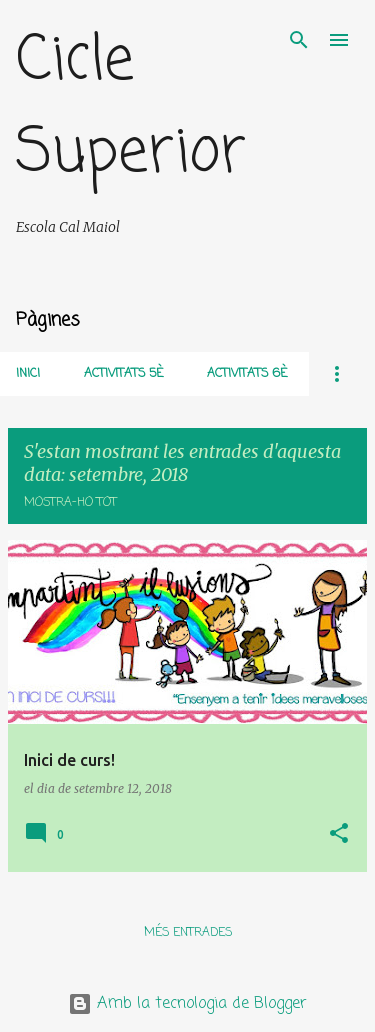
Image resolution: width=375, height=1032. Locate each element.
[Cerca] (299, 40)
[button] (339, 834)
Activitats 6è (247, 374)
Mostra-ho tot (70, 503)
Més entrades (188, 933)
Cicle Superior (131, 107)
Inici (28, 374)
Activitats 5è (123, 374)
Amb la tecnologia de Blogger (187, 1004)
